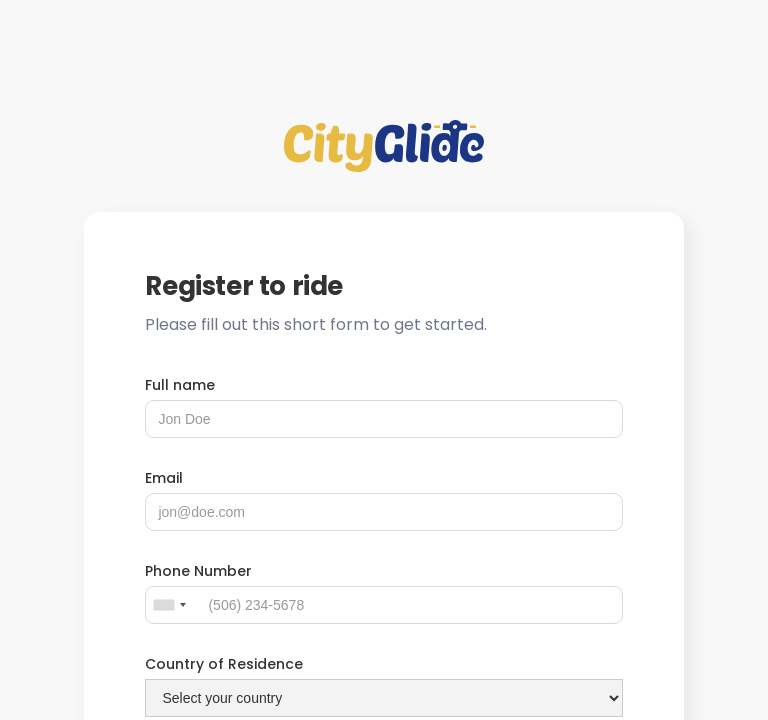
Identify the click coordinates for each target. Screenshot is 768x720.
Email (164, 478)
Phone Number (198, 571)
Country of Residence (224, 664)
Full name (180, 385)
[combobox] (169, 605)
